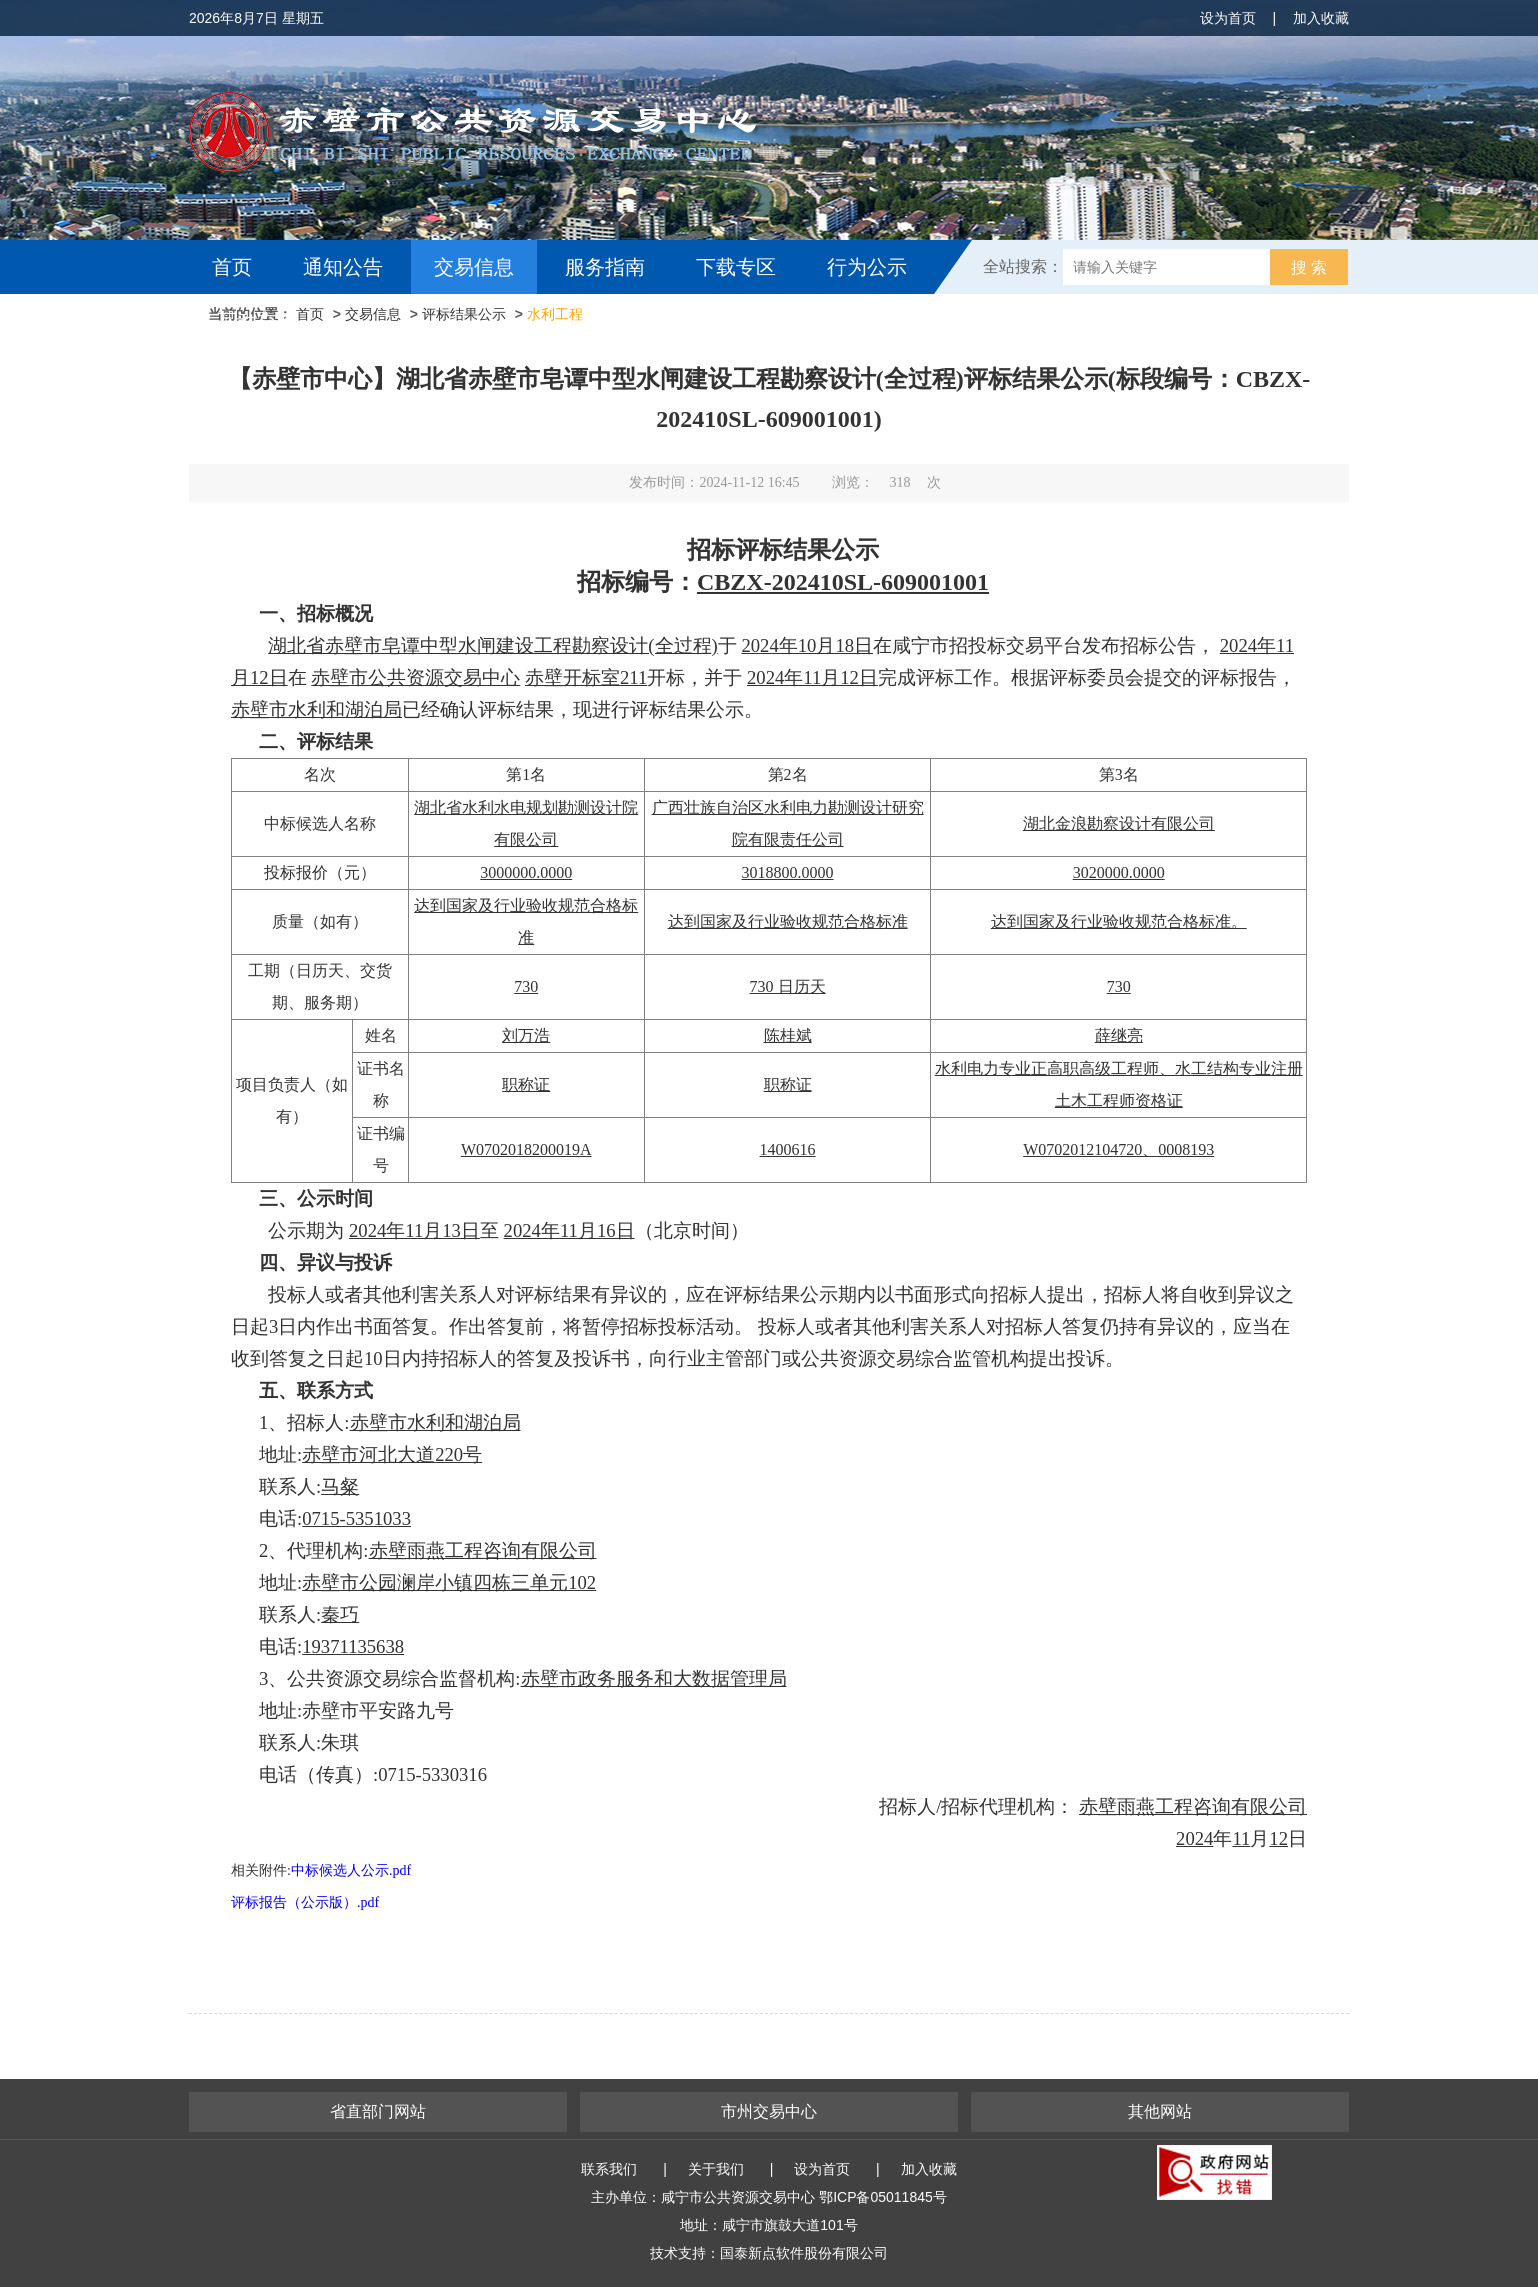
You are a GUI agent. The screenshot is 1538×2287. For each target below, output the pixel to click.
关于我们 (716, 2169)
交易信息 (474, 267)
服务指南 (605, 267)
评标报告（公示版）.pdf (305, 1902)
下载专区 (736, 267)
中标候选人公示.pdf (351, 1870)
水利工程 (555, 314)
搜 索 (1309, 267)
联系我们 (609, 2169)
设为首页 (1228, 18)
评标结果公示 (464, 314)
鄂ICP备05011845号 (883, 2197)
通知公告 (343, 267)
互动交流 (257, 321)
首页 (232, 267)
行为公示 (867, 267)
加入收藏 (1321, 18)
